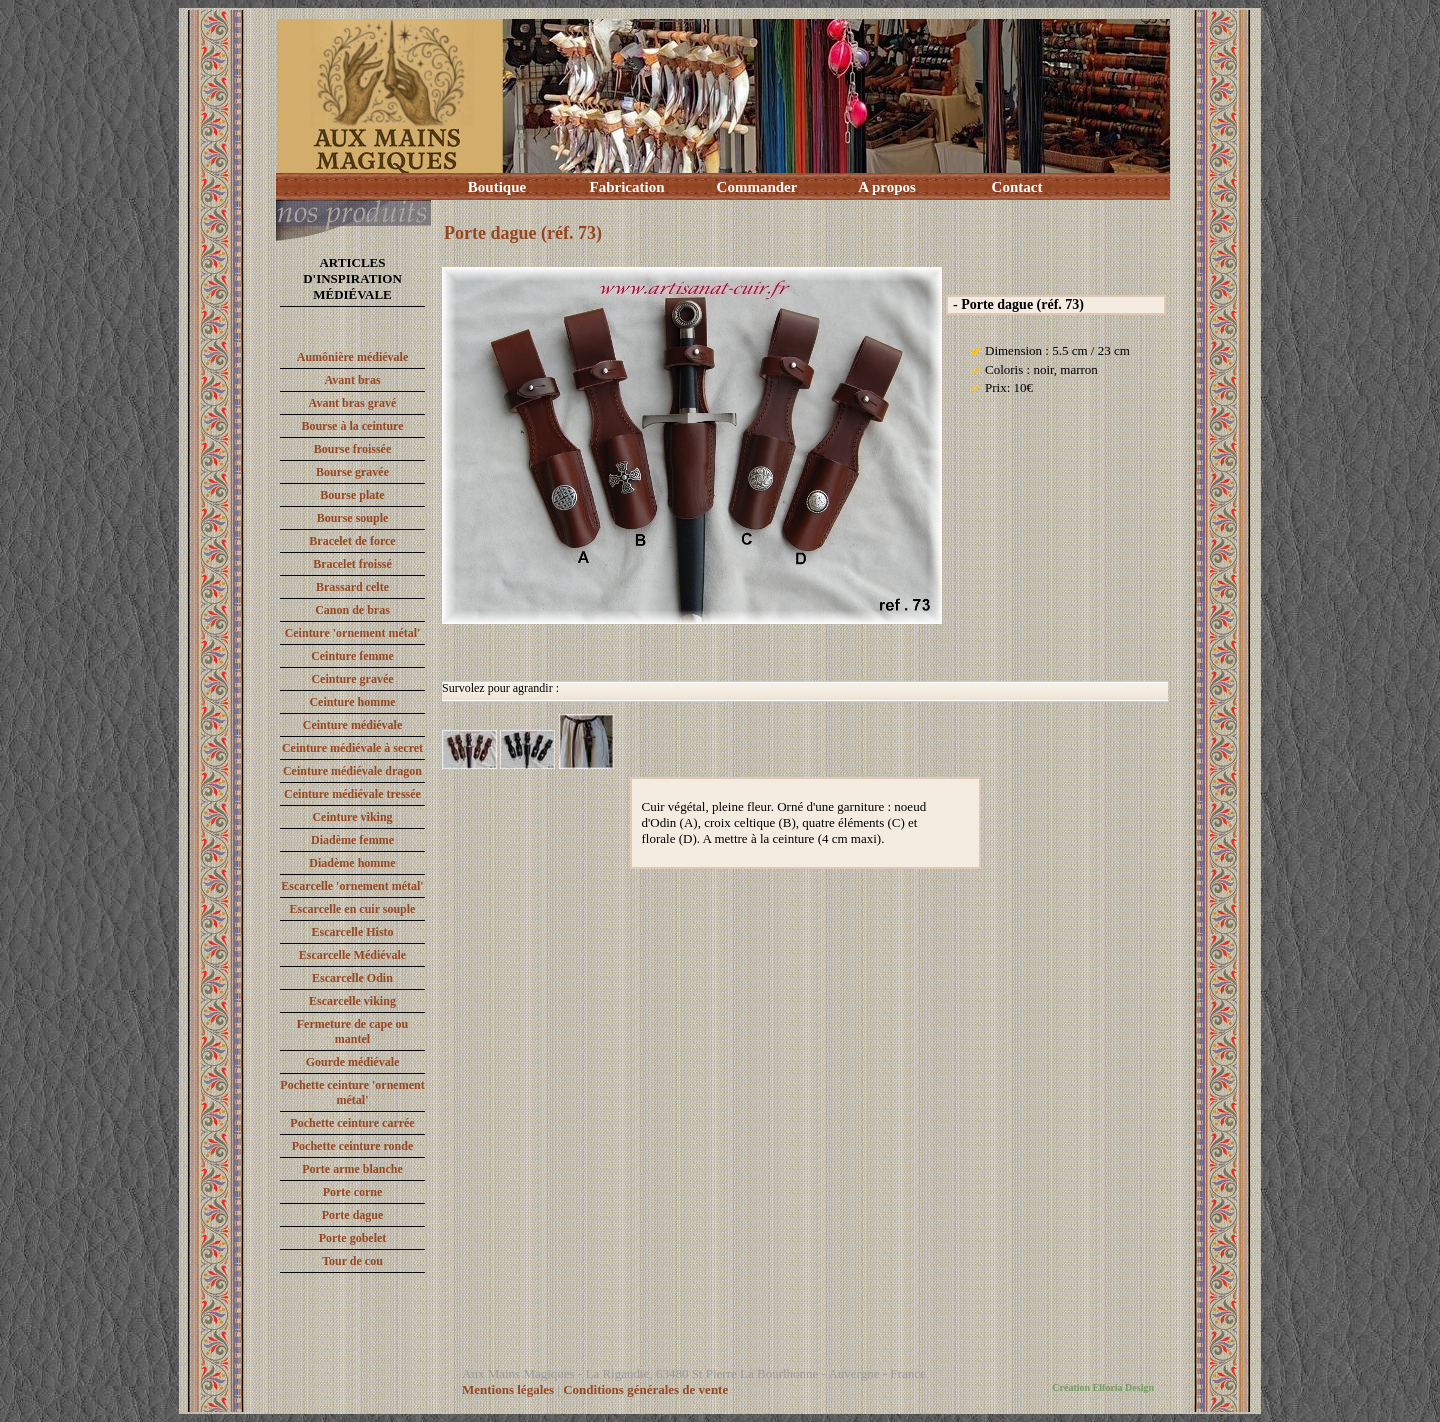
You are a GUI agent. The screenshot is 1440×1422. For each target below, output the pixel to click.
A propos (887, 187)
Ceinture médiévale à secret (352, 748)
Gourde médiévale (353, 1062)
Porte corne (353, 1192)
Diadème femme (352, 840)
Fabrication (627, 187)
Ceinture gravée (352, 679)
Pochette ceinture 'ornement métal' (352, 1092)
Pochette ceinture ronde (353, 1146)
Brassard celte (352, 587)
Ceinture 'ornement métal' (353, 633)
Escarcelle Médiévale (352, 955)
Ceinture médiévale (352, 725)
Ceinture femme (352, 656)
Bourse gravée (352, 472)
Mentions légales (508, 1389)
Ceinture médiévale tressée (352, 794)
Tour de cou (352, 1261)
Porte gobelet (353, 1238)
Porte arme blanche (352, 1169)
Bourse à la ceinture (352, 426)
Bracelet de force (352, 541)
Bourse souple (353, 518)
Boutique (497, 187)
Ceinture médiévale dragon (352, 771)
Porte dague (353, 1215)
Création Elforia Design (1103, 1387)
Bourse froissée (352, 449)
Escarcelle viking (352, 1001)
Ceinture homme (352, 702)
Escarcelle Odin (352, 978)
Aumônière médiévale (352, 357)
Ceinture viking (352, 817)
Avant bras (352, 380)
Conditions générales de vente (645, 1389)
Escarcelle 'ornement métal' (352, 886)
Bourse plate (352, 495)
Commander (757, 187)
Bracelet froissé (352, 564)
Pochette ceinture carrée (352, 1123)
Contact (1017, 187)
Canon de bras (352, 610)
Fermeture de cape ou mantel (352, 1031)
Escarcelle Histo (352, 932)
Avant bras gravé (353, 403)
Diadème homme (352, 863)
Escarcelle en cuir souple (353, 909)
